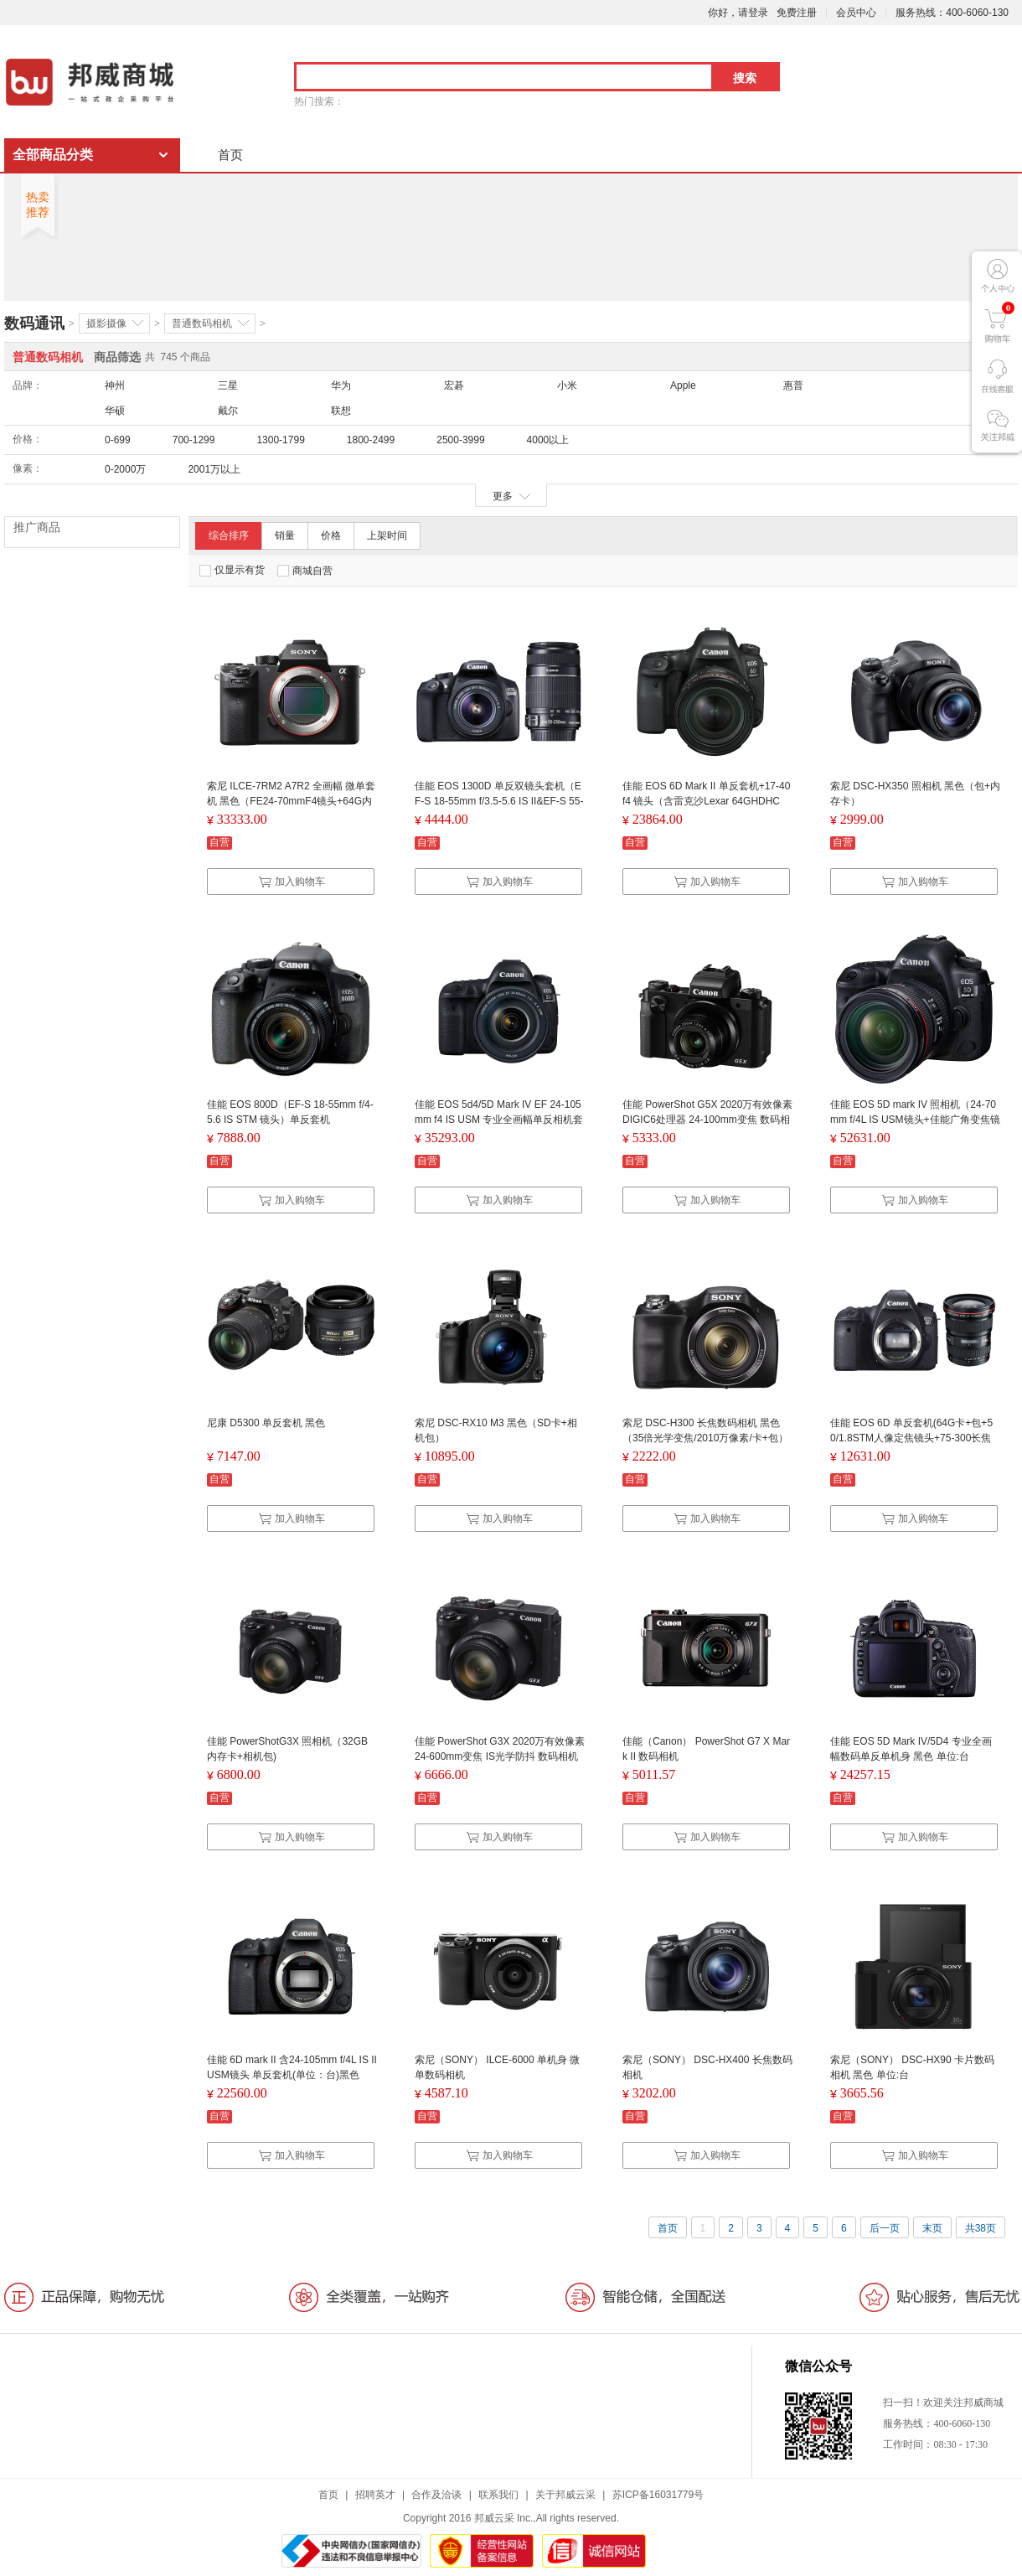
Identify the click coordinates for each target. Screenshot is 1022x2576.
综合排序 (229, 535)
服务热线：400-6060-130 (952, 12)
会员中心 (856, 12)
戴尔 (228, 410)
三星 (228, 385)
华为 (341, 385)
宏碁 (454, 385)
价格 (331, 535)
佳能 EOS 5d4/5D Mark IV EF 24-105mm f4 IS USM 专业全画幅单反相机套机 (499, 1120)
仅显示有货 (232, 570)
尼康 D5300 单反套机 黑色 (266, 1423)
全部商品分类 (53, 154)
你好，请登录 (738, 12)
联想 (341, 410)
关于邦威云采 (565, 2495)
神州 (115, 385)
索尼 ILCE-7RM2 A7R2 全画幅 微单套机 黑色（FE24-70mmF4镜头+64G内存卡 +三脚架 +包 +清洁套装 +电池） (291, 801)
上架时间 (387, 535)
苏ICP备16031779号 (658, 2495)
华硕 (115, 410)
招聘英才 (375, 2495)
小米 (567, 385)
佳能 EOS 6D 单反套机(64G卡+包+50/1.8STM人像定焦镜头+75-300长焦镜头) (911, 1438)
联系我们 (498, 2495)
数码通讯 (34, 323)
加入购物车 (291, 882)
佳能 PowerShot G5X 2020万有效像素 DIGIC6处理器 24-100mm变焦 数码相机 (707, 1120)
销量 (285, 535)
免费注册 (797, 12)
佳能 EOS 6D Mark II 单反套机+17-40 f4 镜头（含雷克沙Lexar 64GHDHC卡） (706, 801)
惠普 (793, 385)
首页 (230, 154)
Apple (683, 385)
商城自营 (305, 571)
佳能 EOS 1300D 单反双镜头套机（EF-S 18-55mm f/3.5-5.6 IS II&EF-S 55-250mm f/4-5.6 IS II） (499, 801)
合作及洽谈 (436, 2495)
